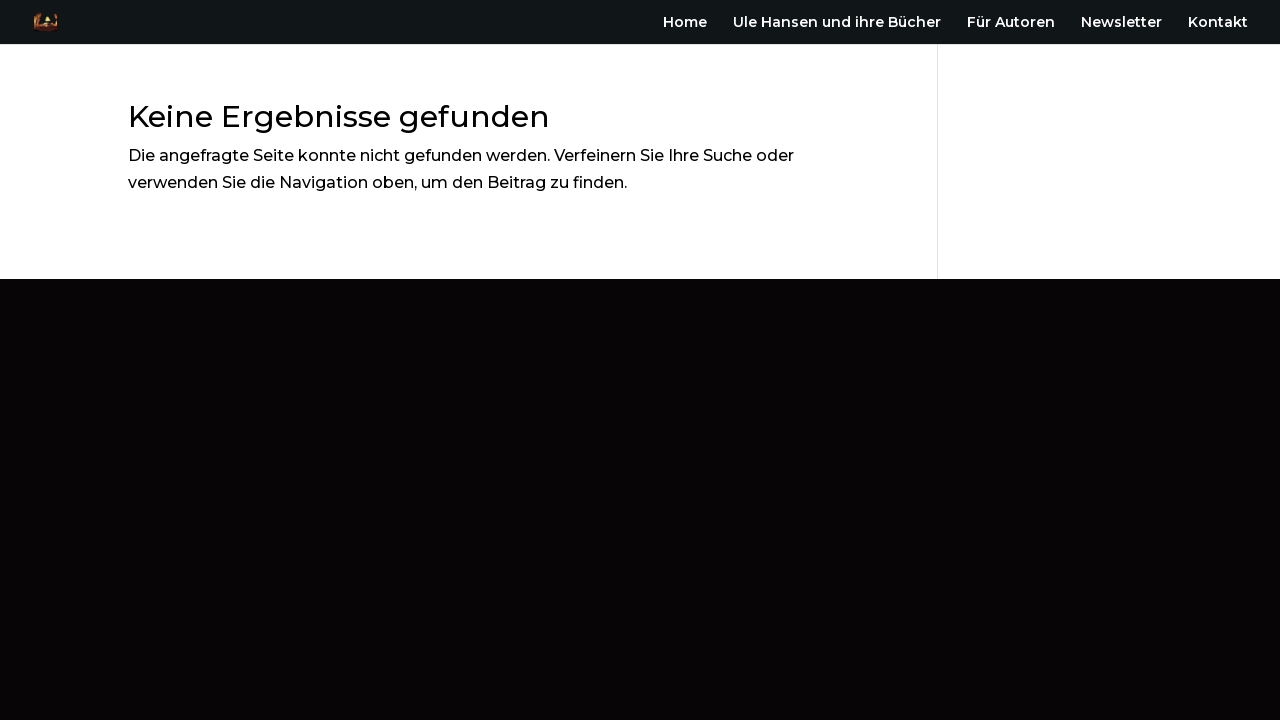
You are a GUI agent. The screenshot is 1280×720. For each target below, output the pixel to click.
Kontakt (1218, 23)
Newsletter (1121, 23)
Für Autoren (1011, 23)
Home (685, 23)
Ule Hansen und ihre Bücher (837, 23)
